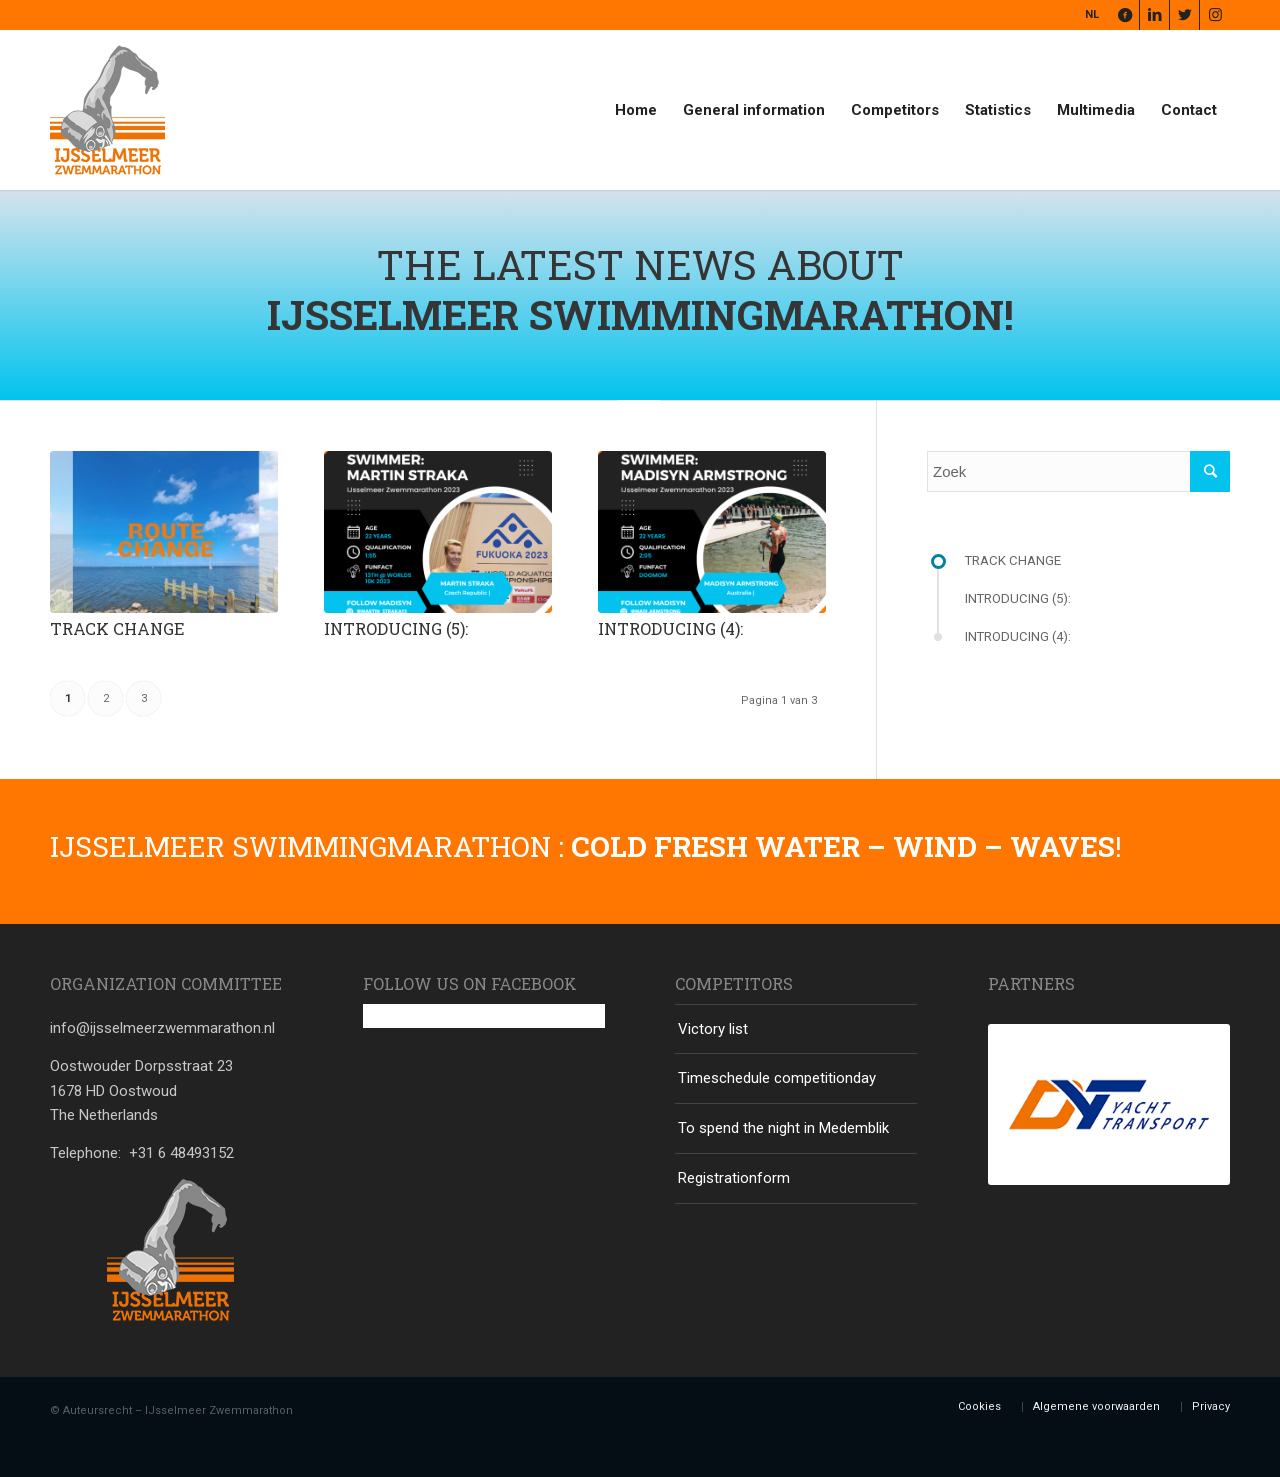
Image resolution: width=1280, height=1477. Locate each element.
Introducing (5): (396, 628)
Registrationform (734, 1178)
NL (1092, 14)
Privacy (1211, 1406)
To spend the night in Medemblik (783, 1128)
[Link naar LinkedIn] (1154, 15)
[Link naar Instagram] (1215, 15)
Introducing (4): (670, 628)
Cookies (979, 1406)
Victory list (713, 1029)
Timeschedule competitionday (777, 1078)
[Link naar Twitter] (1184, 15)
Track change (117, 628)
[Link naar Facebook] (1124, 15)
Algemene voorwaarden (1096, 1406)
